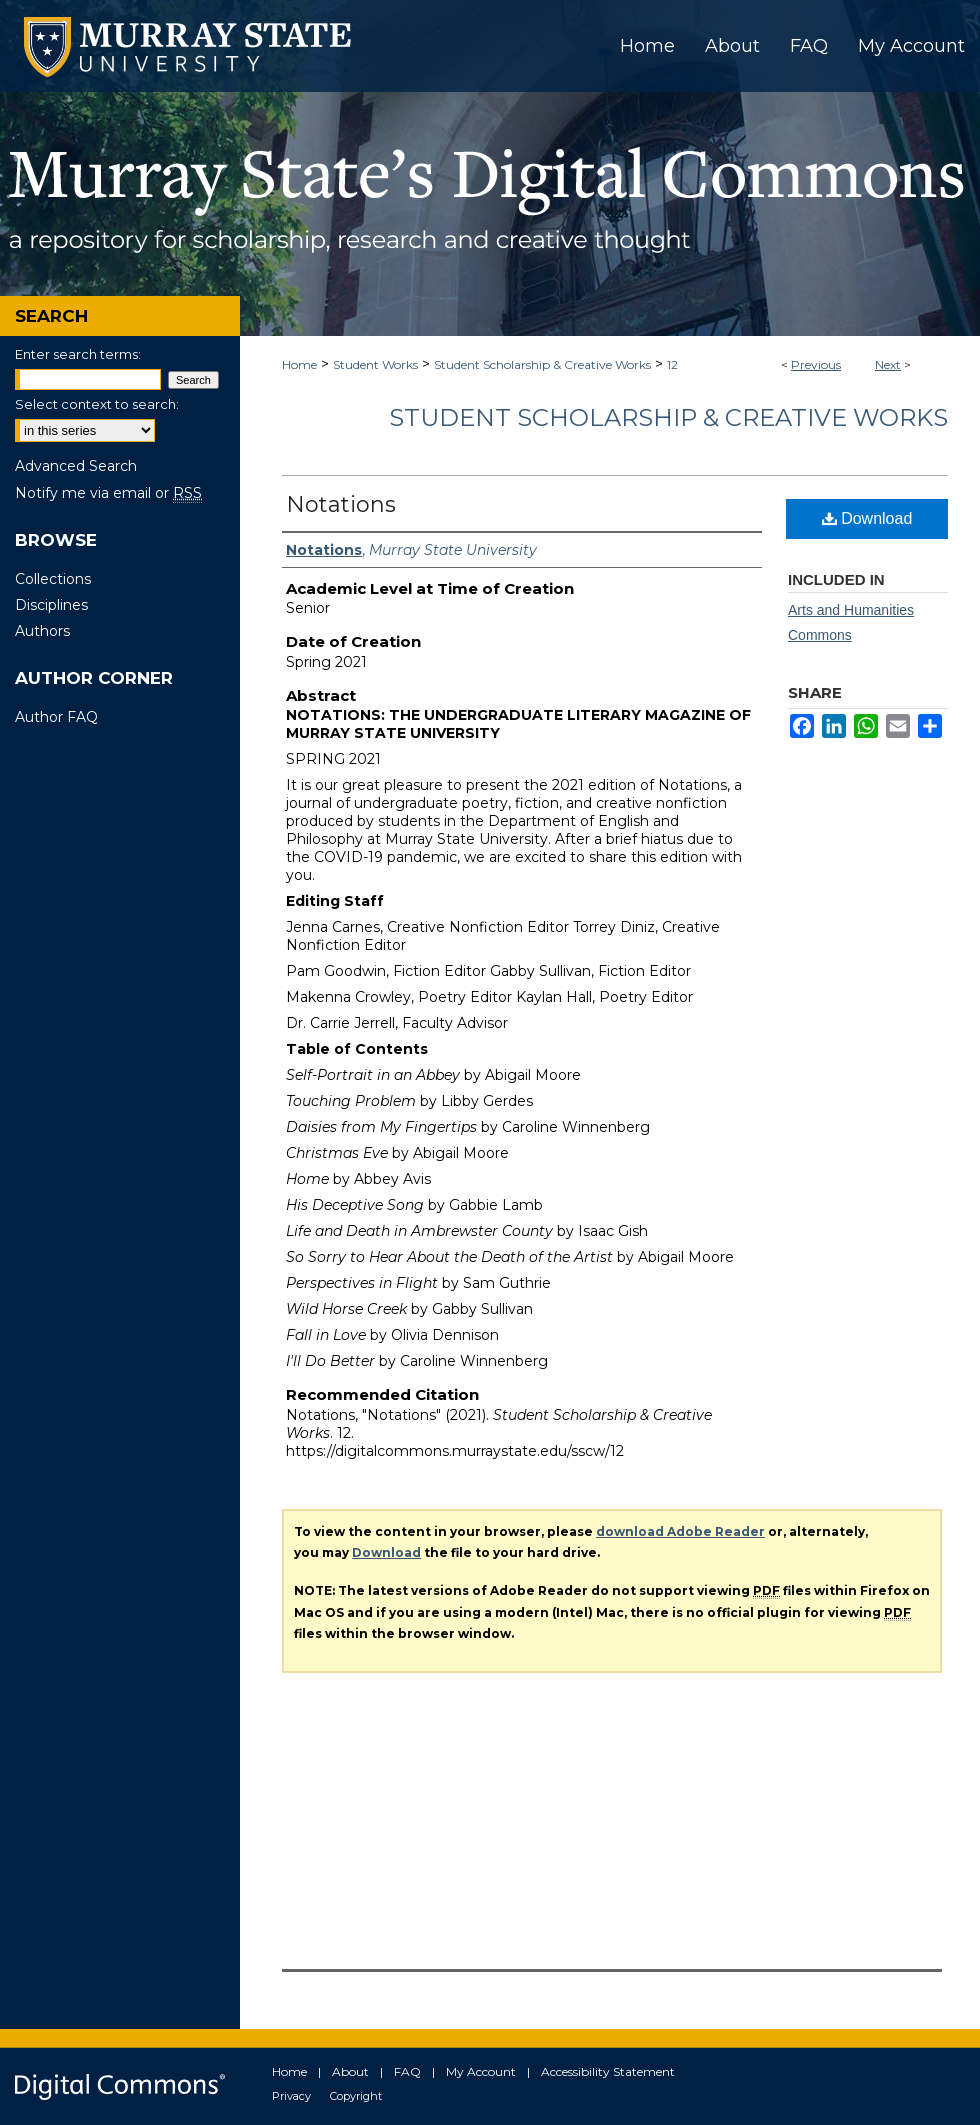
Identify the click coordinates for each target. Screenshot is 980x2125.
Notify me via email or (108, 493)
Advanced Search (76, 466)
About (350, 2071)
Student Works (375, 364)
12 (672, 364)
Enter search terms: (78, 354)
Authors (42, 631)
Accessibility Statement (608, 2071)
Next (888, 364)
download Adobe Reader (680, 1531)
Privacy (291, 2096)
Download (867, 518)
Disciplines (51, 605)
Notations (341, 504)
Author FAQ (56, 717)
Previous (816, 364)
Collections (53, 579)
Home (299, 364)
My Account (481, 2071)
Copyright (356, 2096)
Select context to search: (97, 404)
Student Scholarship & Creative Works (542, 364)
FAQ (407, 2071)
